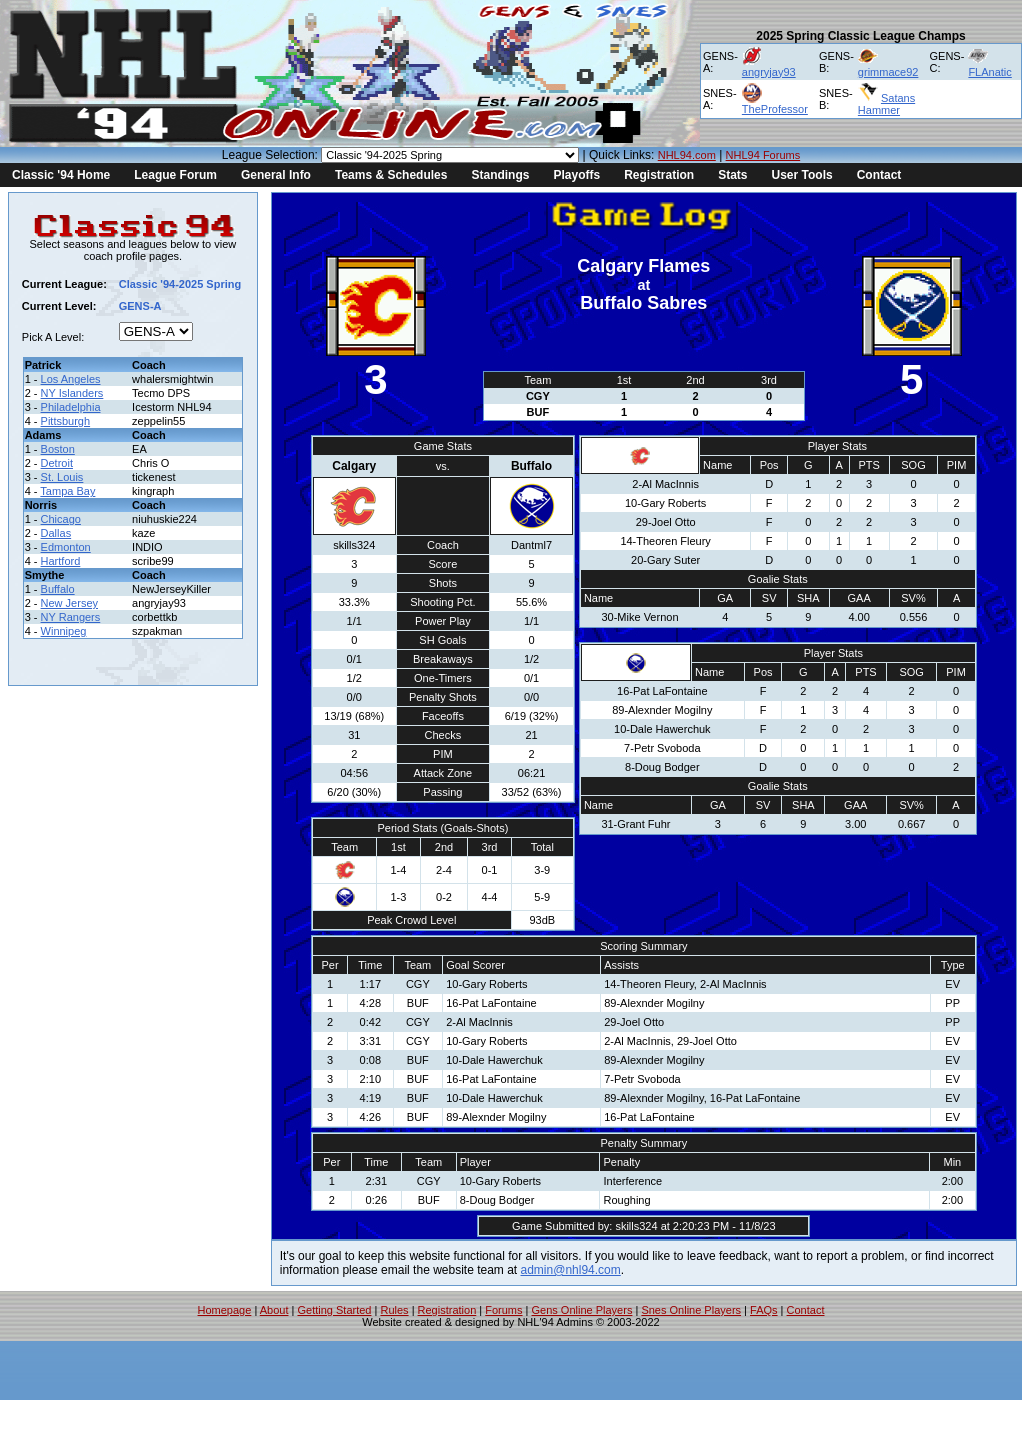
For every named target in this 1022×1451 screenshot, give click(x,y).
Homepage (225, 1310)
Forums (503, 1310)
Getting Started (334, 1310)
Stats (732, 175)
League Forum (175, 175)
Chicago (61, 519)
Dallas (56, 533)
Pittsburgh (66, 421)
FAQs (764, 1310)
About (274, 1310)
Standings (500, 175)
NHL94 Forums (763, 155)
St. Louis (62, 477)
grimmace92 (888, 72)
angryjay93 (769, 72)
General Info (276, 175)
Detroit (57, 463)
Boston (58, 449)
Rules (394, 1310)
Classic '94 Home (61, 175)
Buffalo (58, 589)
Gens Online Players (582, 1310)
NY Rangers (71, 617)
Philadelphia (71, 407)
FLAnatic (989, 72)
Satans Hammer (886, 104)
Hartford (61, 561)
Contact (879, 175)
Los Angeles (71, 379)
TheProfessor (775, 109)
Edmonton (66, 547)
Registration (659, 175)
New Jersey (69, 603)
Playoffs (576, 175)
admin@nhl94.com (571, 1270)
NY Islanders (72, 393)
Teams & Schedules (391, 175)
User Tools (802, 175)
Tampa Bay (67, 491)
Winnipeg (64, 631)
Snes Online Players (691, 1310)
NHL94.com (687, 155)
